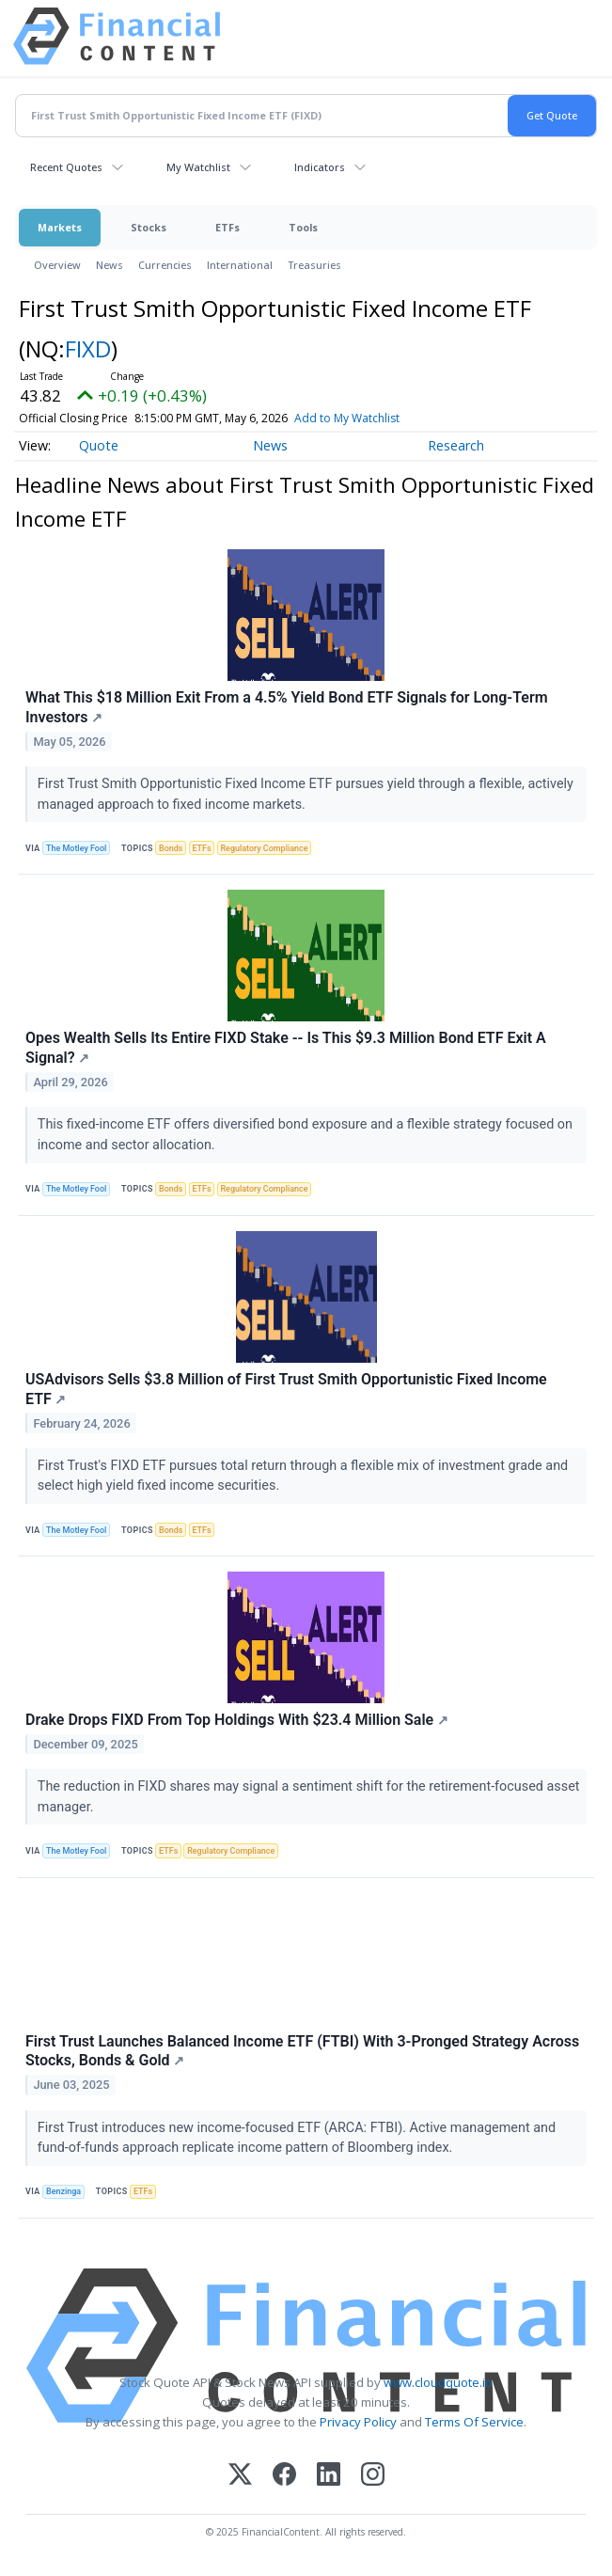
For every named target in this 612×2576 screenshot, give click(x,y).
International (240, 265)
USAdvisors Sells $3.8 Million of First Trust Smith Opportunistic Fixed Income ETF (286, 1389)
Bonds (170, 848)
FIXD (88, 348)
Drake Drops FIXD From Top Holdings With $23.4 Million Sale (236, 1720)
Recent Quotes (66, 167)
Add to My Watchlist (347, 418)
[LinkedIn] (328, 2476)
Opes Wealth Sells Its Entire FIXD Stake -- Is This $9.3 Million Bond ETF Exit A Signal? (285, 1048)
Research (456, 445)
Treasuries (314, 265)
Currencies (165, 265)
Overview (57, 265)
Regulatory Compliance (263, 848)
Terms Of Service (474, 2421)
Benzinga (63, 2191)
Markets (60, 227)
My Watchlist (198, 167)
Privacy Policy (358, 2421)
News (109, 265)
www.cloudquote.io (438, 2382)
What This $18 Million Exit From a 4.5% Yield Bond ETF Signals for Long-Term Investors (286, 707)
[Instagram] (372, 2476)
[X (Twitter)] (240, 2476)
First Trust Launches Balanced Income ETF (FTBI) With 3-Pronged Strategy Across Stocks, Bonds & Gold (302, 2051)
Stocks (148, 227)
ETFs (227, 227)
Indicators (319, 167)
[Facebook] (284, 2476)
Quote (98, 445)
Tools (303, 227)
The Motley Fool (76, 848)
